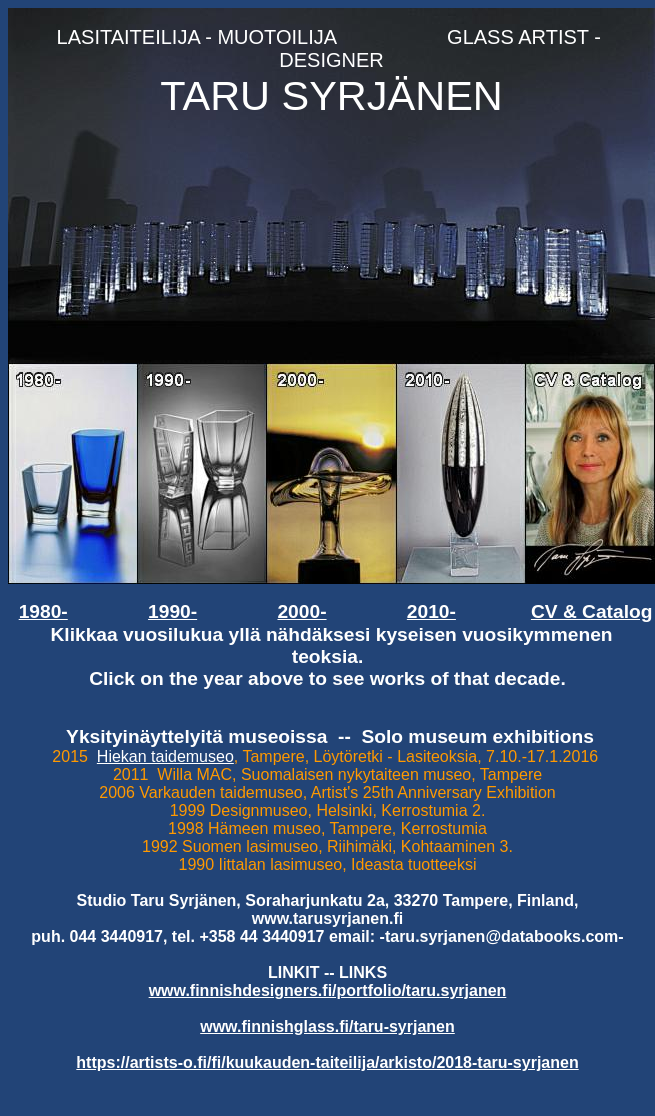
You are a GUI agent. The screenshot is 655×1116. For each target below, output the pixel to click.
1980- (43, 611)
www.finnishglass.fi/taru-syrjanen (327, 1026)
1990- (172, 611)
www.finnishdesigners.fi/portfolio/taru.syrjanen (328, 990)
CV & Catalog (592, 611)
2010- (431, 611)
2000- (301, 611)
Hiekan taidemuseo (165, 756)
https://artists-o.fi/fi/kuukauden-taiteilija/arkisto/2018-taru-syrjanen (327, 1062)
